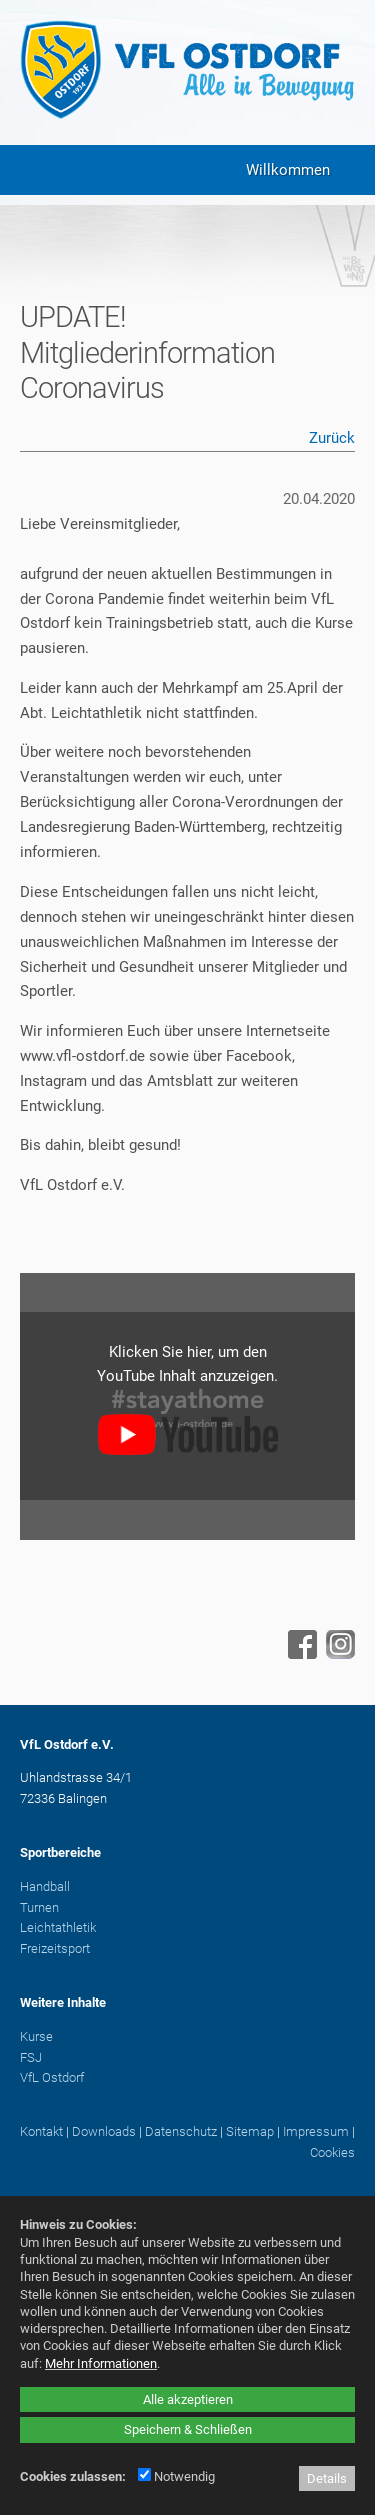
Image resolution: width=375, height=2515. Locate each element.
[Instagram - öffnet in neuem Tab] (338, 1654)
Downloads (104, 2131)
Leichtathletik (58, 1927)
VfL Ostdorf (52, 2077)
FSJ (31, 2057)
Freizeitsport (55, 1948)
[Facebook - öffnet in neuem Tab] (300, 1654)
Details (327, 2478)
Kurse (36, 2036)
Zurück (332, 438)
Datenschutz (181, 2131)
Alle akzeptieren (188, 2399)
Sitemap (250, 2131)
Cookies (332, 2152)
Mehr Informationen (101, 2363)
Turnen (39, 1907)
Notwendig (176, 2476)
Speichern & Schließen (188, 2429)
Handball (45, 1886)
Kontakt (41, 2131)
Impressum (316, 2131)
